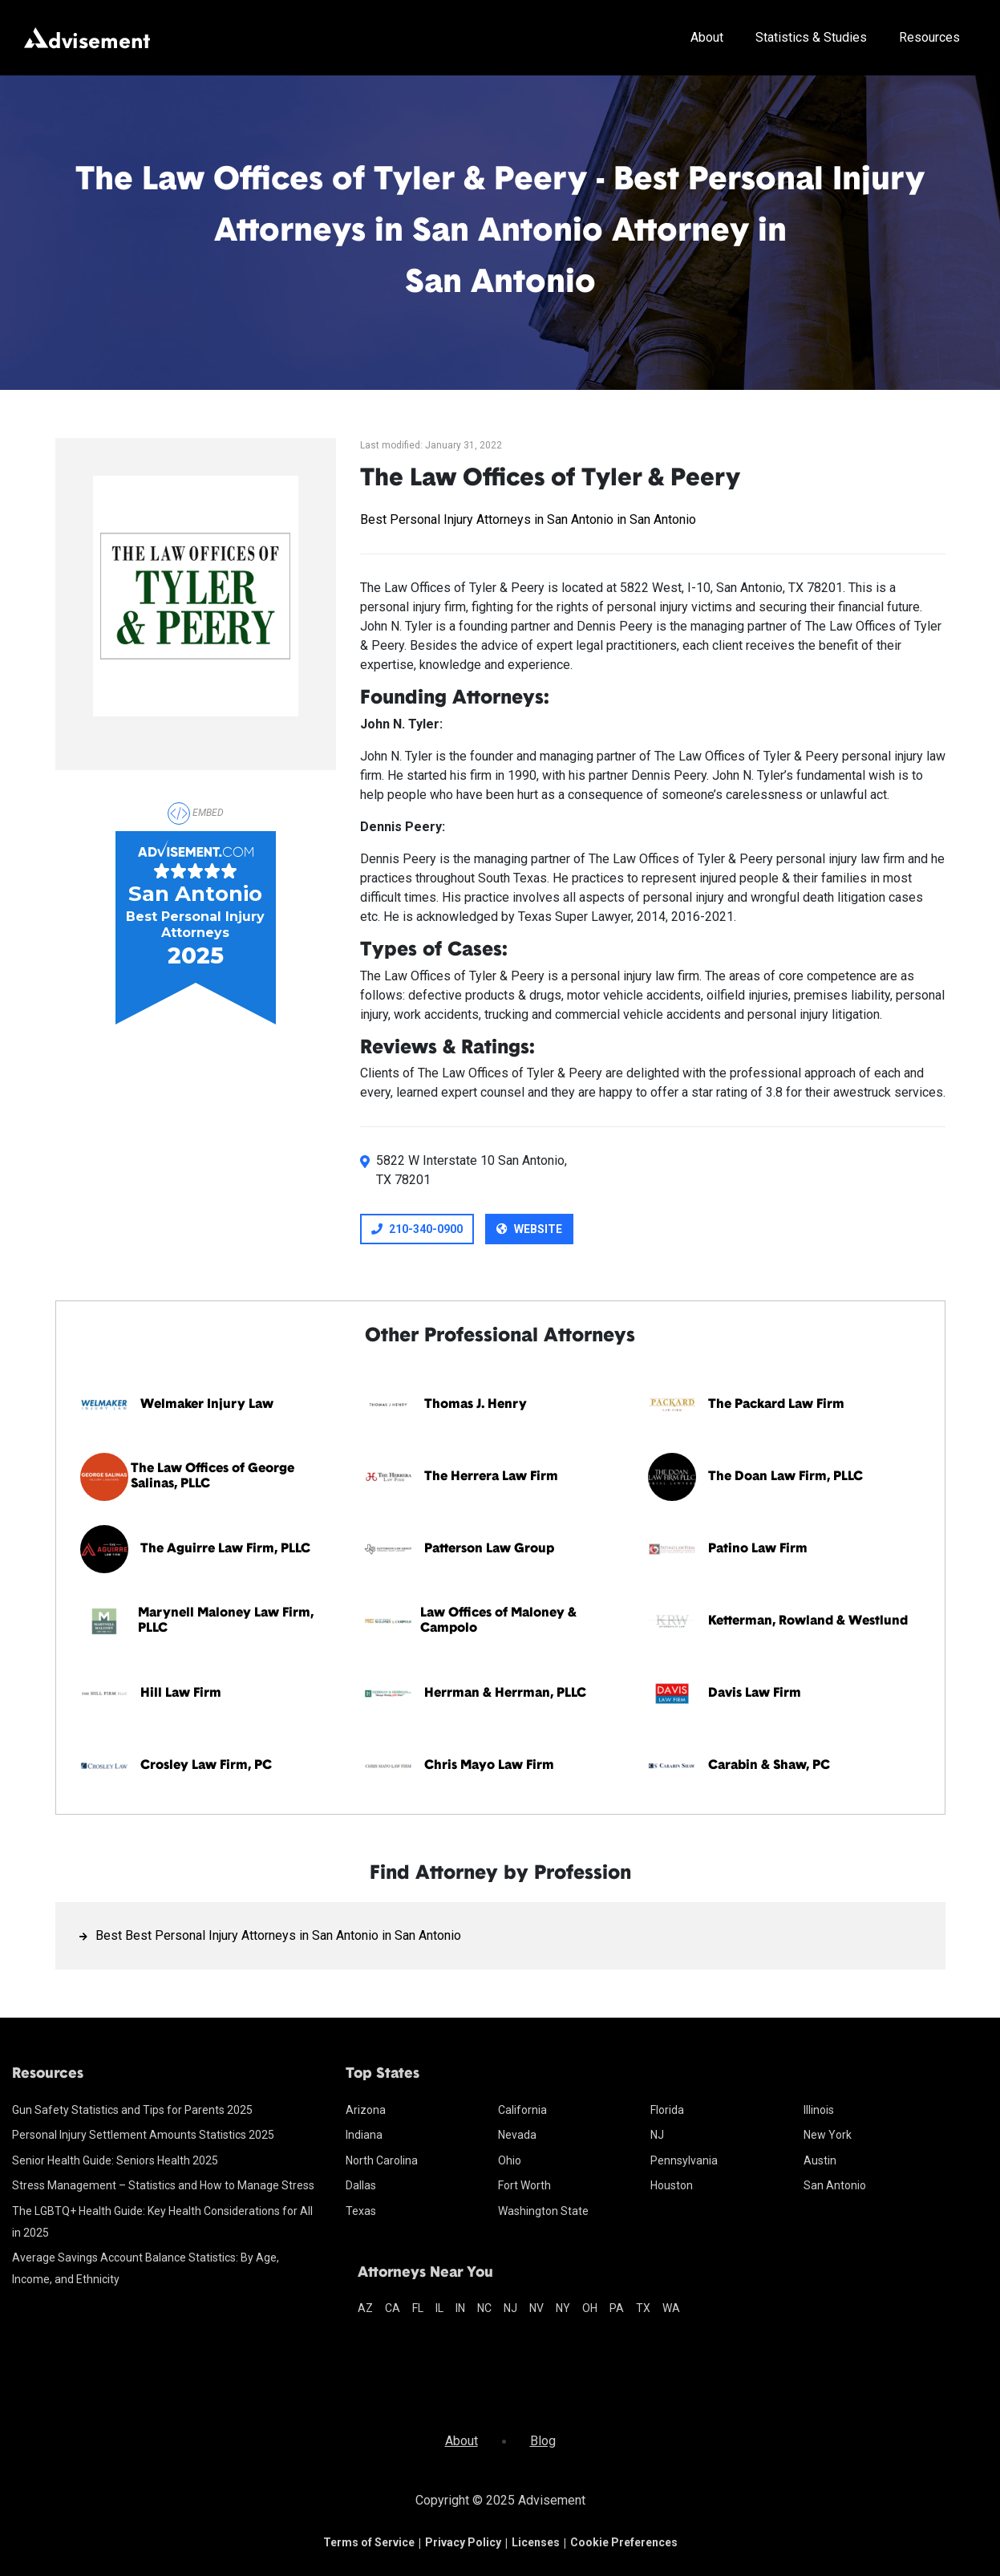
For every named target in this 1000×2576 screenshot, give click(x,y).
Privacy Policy (463, 2542)
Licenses (536, 2542)
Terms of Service (369, 2542)
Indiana (364, 2134)
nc (484, 2308)
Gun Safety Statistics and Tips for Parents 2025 (132, 2109)
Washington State (543, 2211)
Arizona (366, 2109)
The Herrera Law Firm (491, 1477)
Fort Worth (524, 2185)
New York (828, 2134)
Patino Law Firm (758, 1549)
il (439, 2308)
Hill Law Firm (180, 1693)
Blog (543, 2440)
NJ (657, 2134)
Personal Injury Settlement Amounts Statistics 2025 (143, 2134)
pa (616, 2308)
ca (392, 2308)
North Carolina (382, 2160)
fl (417, 2308)
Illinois (819, 2109)
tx (643, 2308)
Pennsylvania (684, 2160)
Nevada (517, 2134)
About (706, 37)
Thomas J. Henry (475, 1404)
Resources (929, 37)
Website (529, 1229)
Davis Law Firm (754, 1693)
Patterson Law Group (489, 1549)
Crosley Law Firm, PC (206, 1765)
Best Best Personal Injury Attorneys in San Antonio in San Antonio (278, 1935)
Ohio (509, 2160)
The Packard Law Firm (776, 1404)
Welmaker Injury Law (206, 1404)
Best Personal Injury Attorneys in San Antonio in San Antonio (528, 519)
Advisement (551, 2500)
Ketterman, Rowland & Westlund (808, 1621)
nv (536, 2308)
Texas (361, 2211)
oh (589, 2308)
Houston (671, 2185)
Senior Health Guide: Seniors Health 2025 (115, 2160)
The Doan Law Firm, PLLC (785, 1477)
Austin (820, 2160)
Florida (667, 2109)
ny (563, 2308)
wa (671, 2308)
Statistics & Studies (811, 37)
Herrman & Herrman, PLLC (505, 1693)
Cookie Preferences (624, 2542)
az (365, 2308)
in (460, 2308)
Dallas (361, 2185)
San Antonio (835, 2185)
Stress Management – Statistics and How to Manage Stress (163, 2185)
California (522, 2109)
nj (510, 2308)
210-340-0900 (417, 1229)
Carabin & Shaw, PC (769, 1765)
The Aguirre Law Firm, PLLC (225, 1549)
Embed (196, 813)
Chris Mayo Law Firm (489, 1765)
